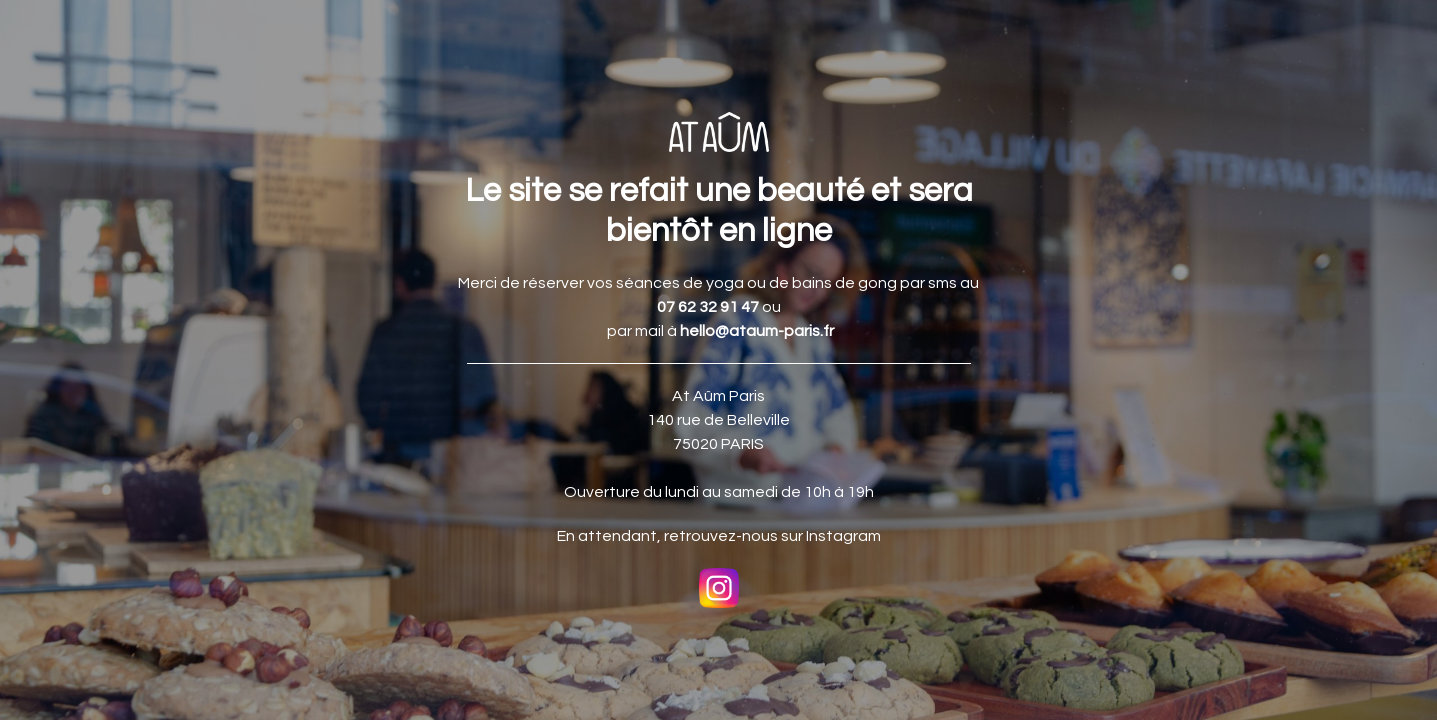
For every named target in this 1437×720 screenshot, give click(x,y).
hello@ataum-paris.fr (757, 331)
